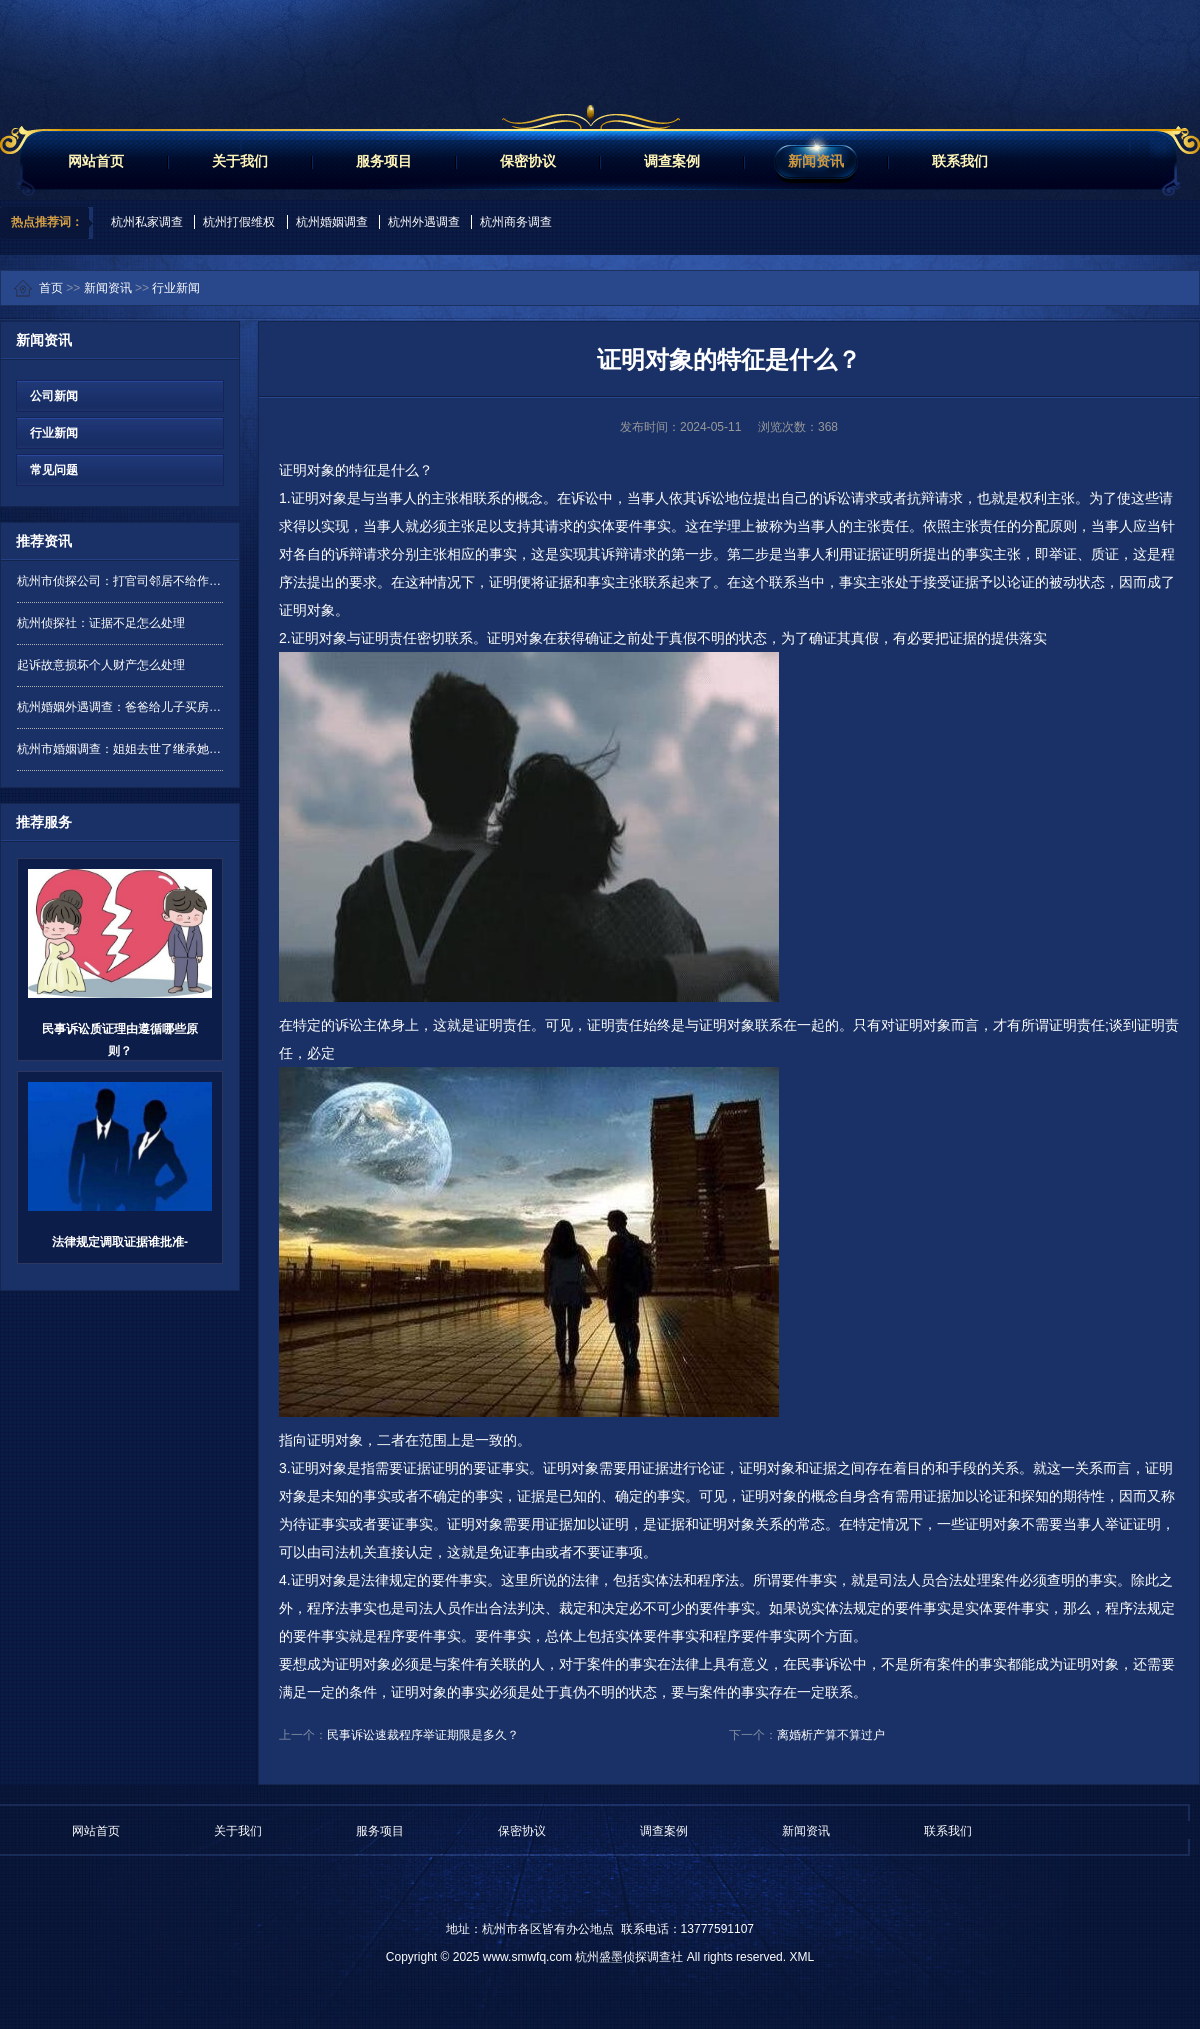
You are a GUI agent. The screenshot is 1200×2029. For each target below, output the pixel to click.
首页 (51, 288)
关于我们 (240, 161)
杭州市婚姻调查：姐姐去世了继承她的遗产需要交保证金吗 (120, 749)
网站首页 (96, 161)
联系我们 (960, 161)
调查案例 (672, 161)
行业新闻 (176, 288)
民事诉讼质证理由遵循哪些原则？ (120, 1040)
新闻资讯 (816, 161)
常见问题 (47, 470)
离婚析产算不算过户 (831, 1735)
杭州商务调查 (516, 222)
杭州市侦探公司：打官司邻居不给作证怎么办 (120, 581)
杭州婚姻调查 (332, 222)
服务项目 (384, 161)
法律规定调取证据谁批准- (120, 1242)
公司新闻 (47, 396)
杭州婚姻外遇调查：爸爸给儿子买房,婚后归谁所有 (120, 707)
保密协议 (528, 161)
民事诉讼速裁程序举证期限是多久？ (423, 1735)
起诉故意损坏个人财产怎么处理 (101, 665)
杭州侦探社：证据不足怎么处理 (101, 623)
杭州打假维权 (239, 222)
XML (801, 1957)
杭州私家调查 (147, 222)
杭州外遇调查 (424, 222)
